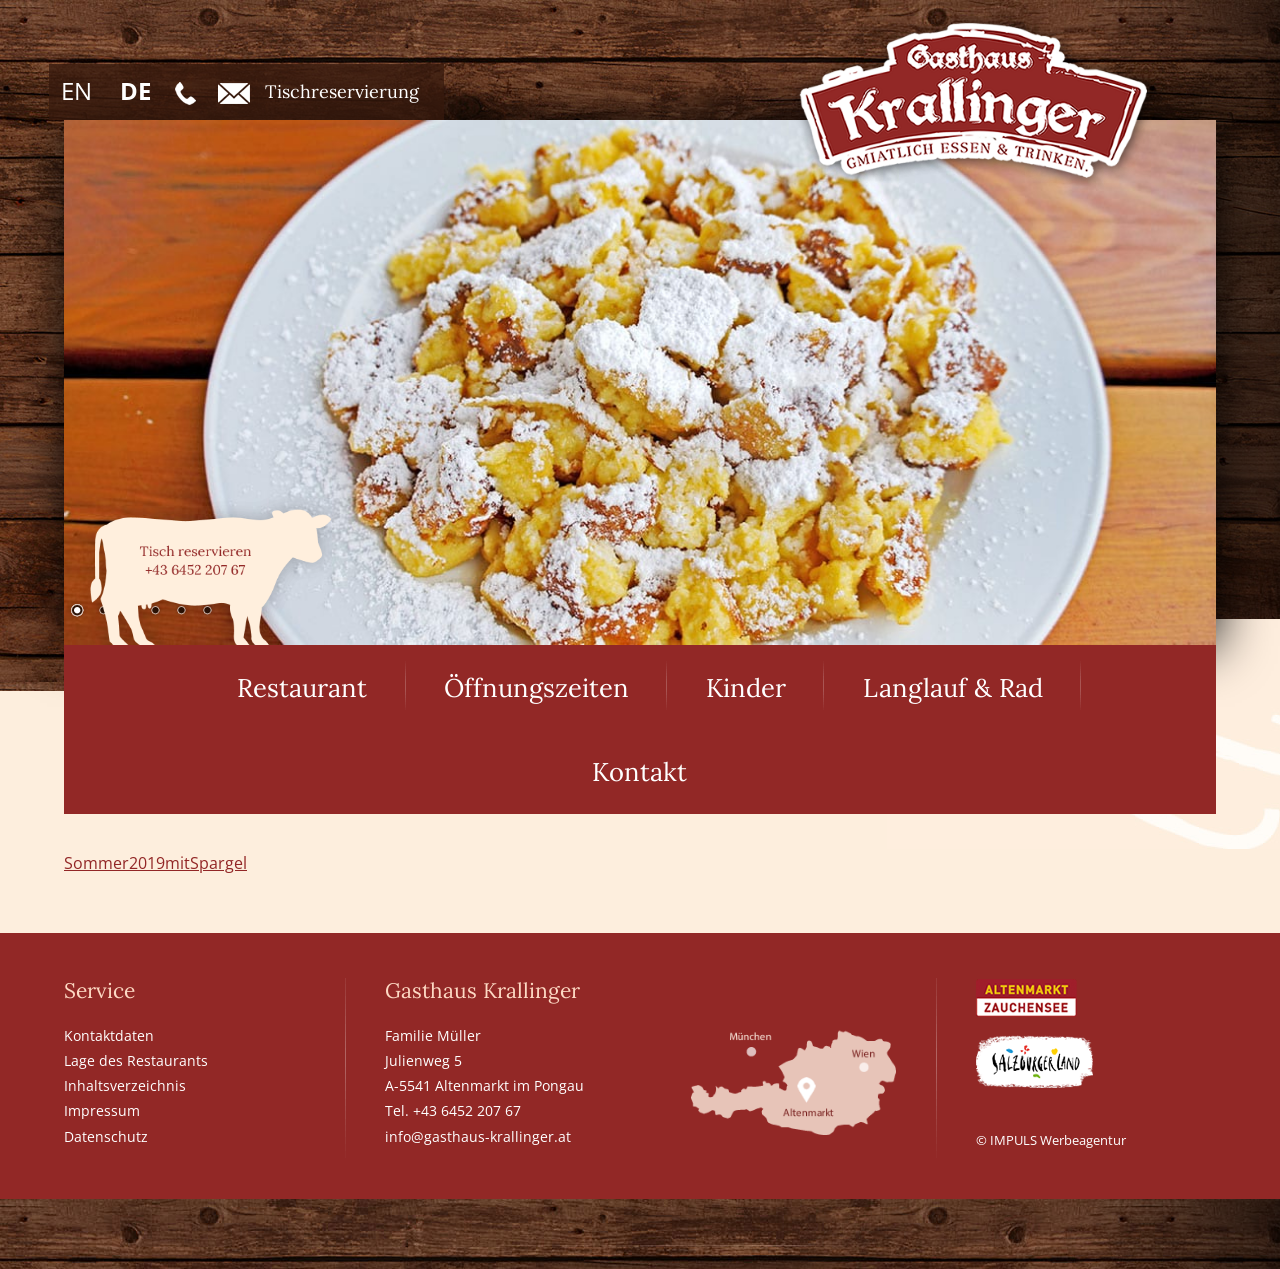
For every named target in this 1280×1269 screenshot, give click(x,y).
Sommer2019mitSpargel (155, 863)
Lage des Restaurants (136, 1060)
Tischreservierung (318, 92)
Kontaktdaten (109, 1035)
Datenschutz (106, 1136)
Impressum (102, 1110)
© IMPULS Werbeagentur (1051, 1140)
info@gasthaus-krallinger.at (478, 1136)
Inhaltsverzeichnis (125, 1085)
